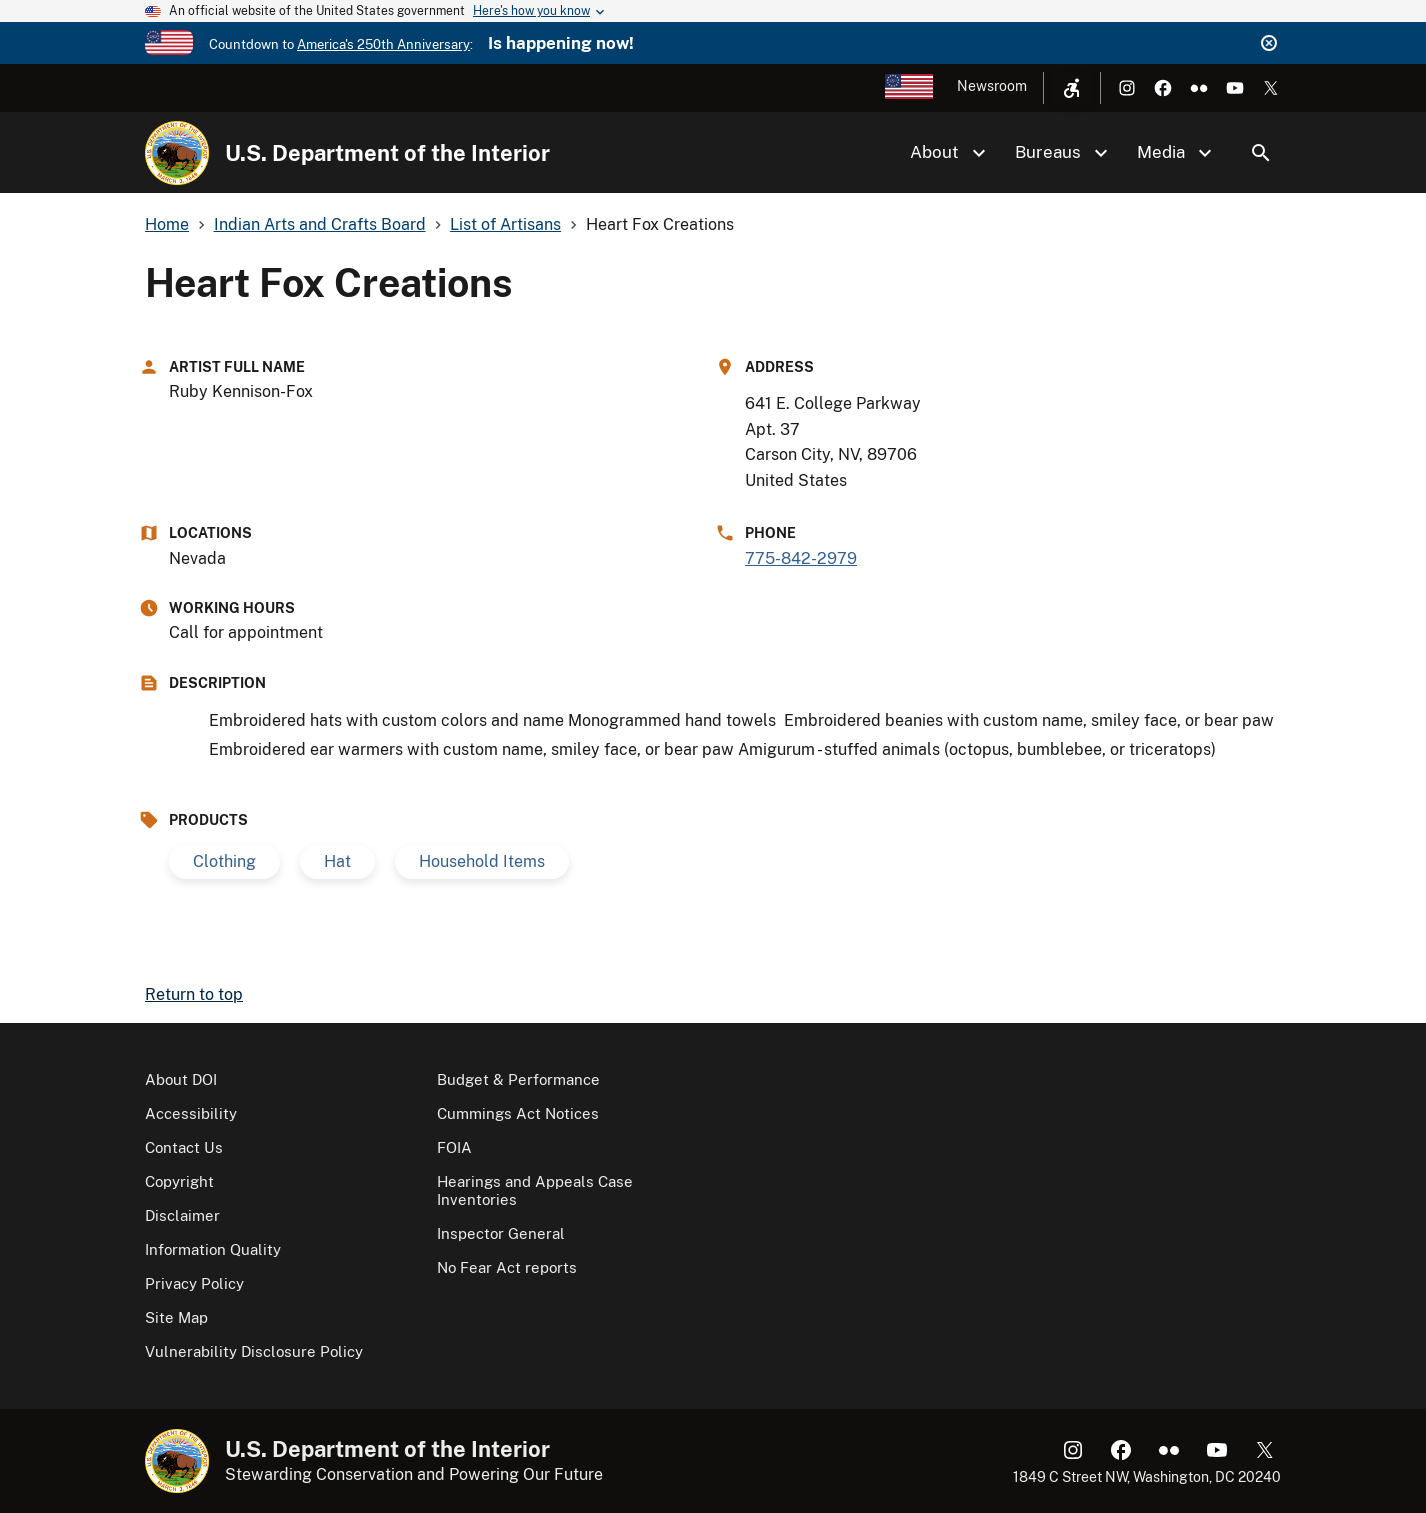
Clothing (224, 861)
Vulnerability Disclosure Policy (254, 1351)
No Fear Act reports (507, 1267)
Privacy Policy (194, 1283)
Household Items (482, 861)
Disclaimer (182, 1215)
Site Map (176, 1317)
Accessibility (191, 1113)
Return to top (194, 994)
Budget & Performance (518, 1079)
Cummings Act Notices (518, 1113)
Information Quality (213, 1249)
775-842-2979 (801, 558)
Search (1261, 153)
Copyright (179, 1181)
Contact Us (184, 1147)
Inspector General (501, 1233)
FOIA (454, 1147)
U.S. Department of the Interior (387, 153)
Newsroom (992, 86)
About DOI (181, 1079)
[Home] (177, 153)
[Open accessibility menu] (1072, 88)
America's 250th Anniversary (383, 44)
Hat (337, 861)
